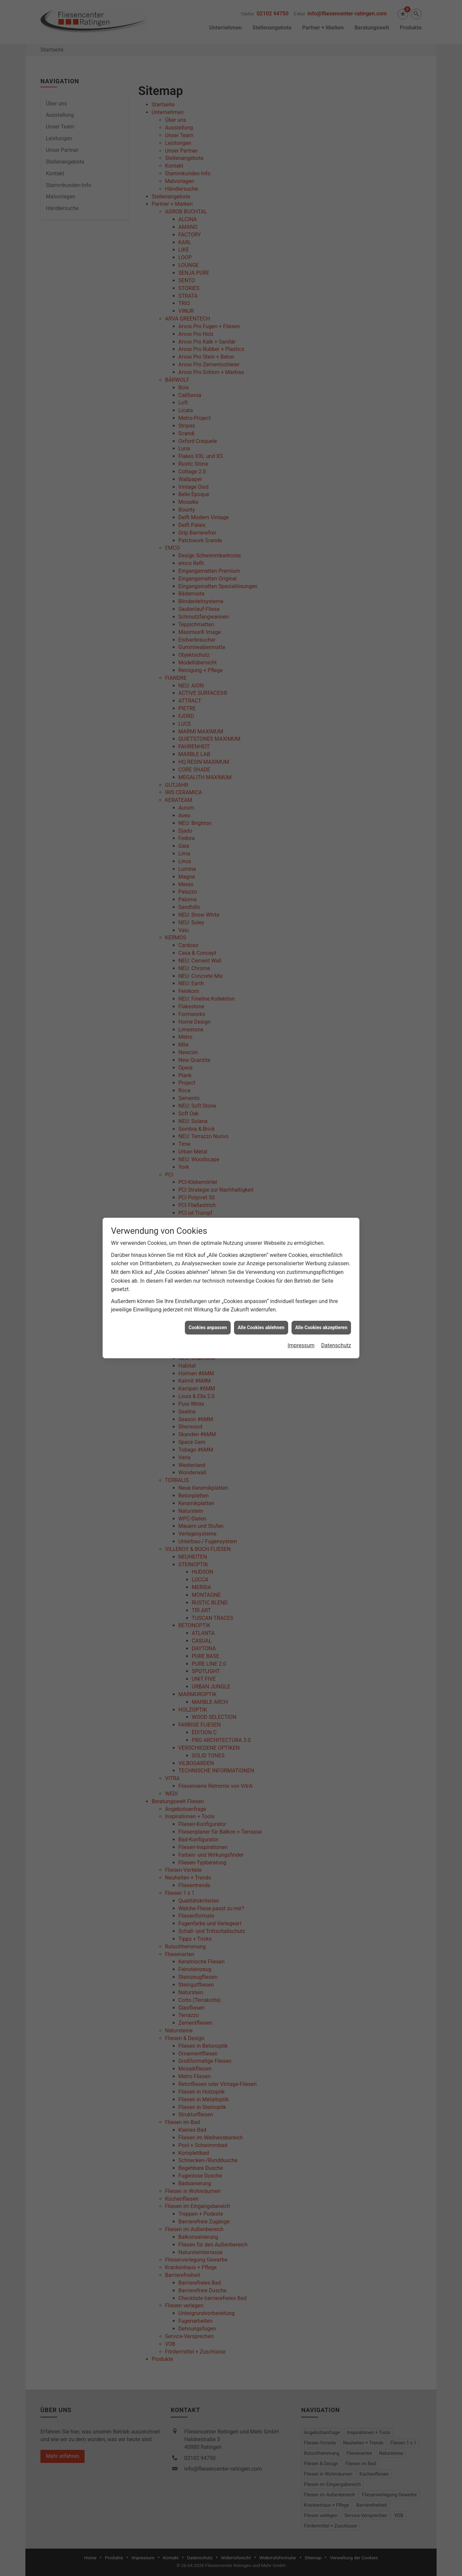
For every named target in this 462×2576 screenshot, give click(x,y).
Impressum (301, 1198)
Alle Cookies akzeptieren (321, 1179)
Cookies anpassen (208, 1179)
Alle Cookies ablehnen (261, 1179)
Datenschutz (336, 1198)
